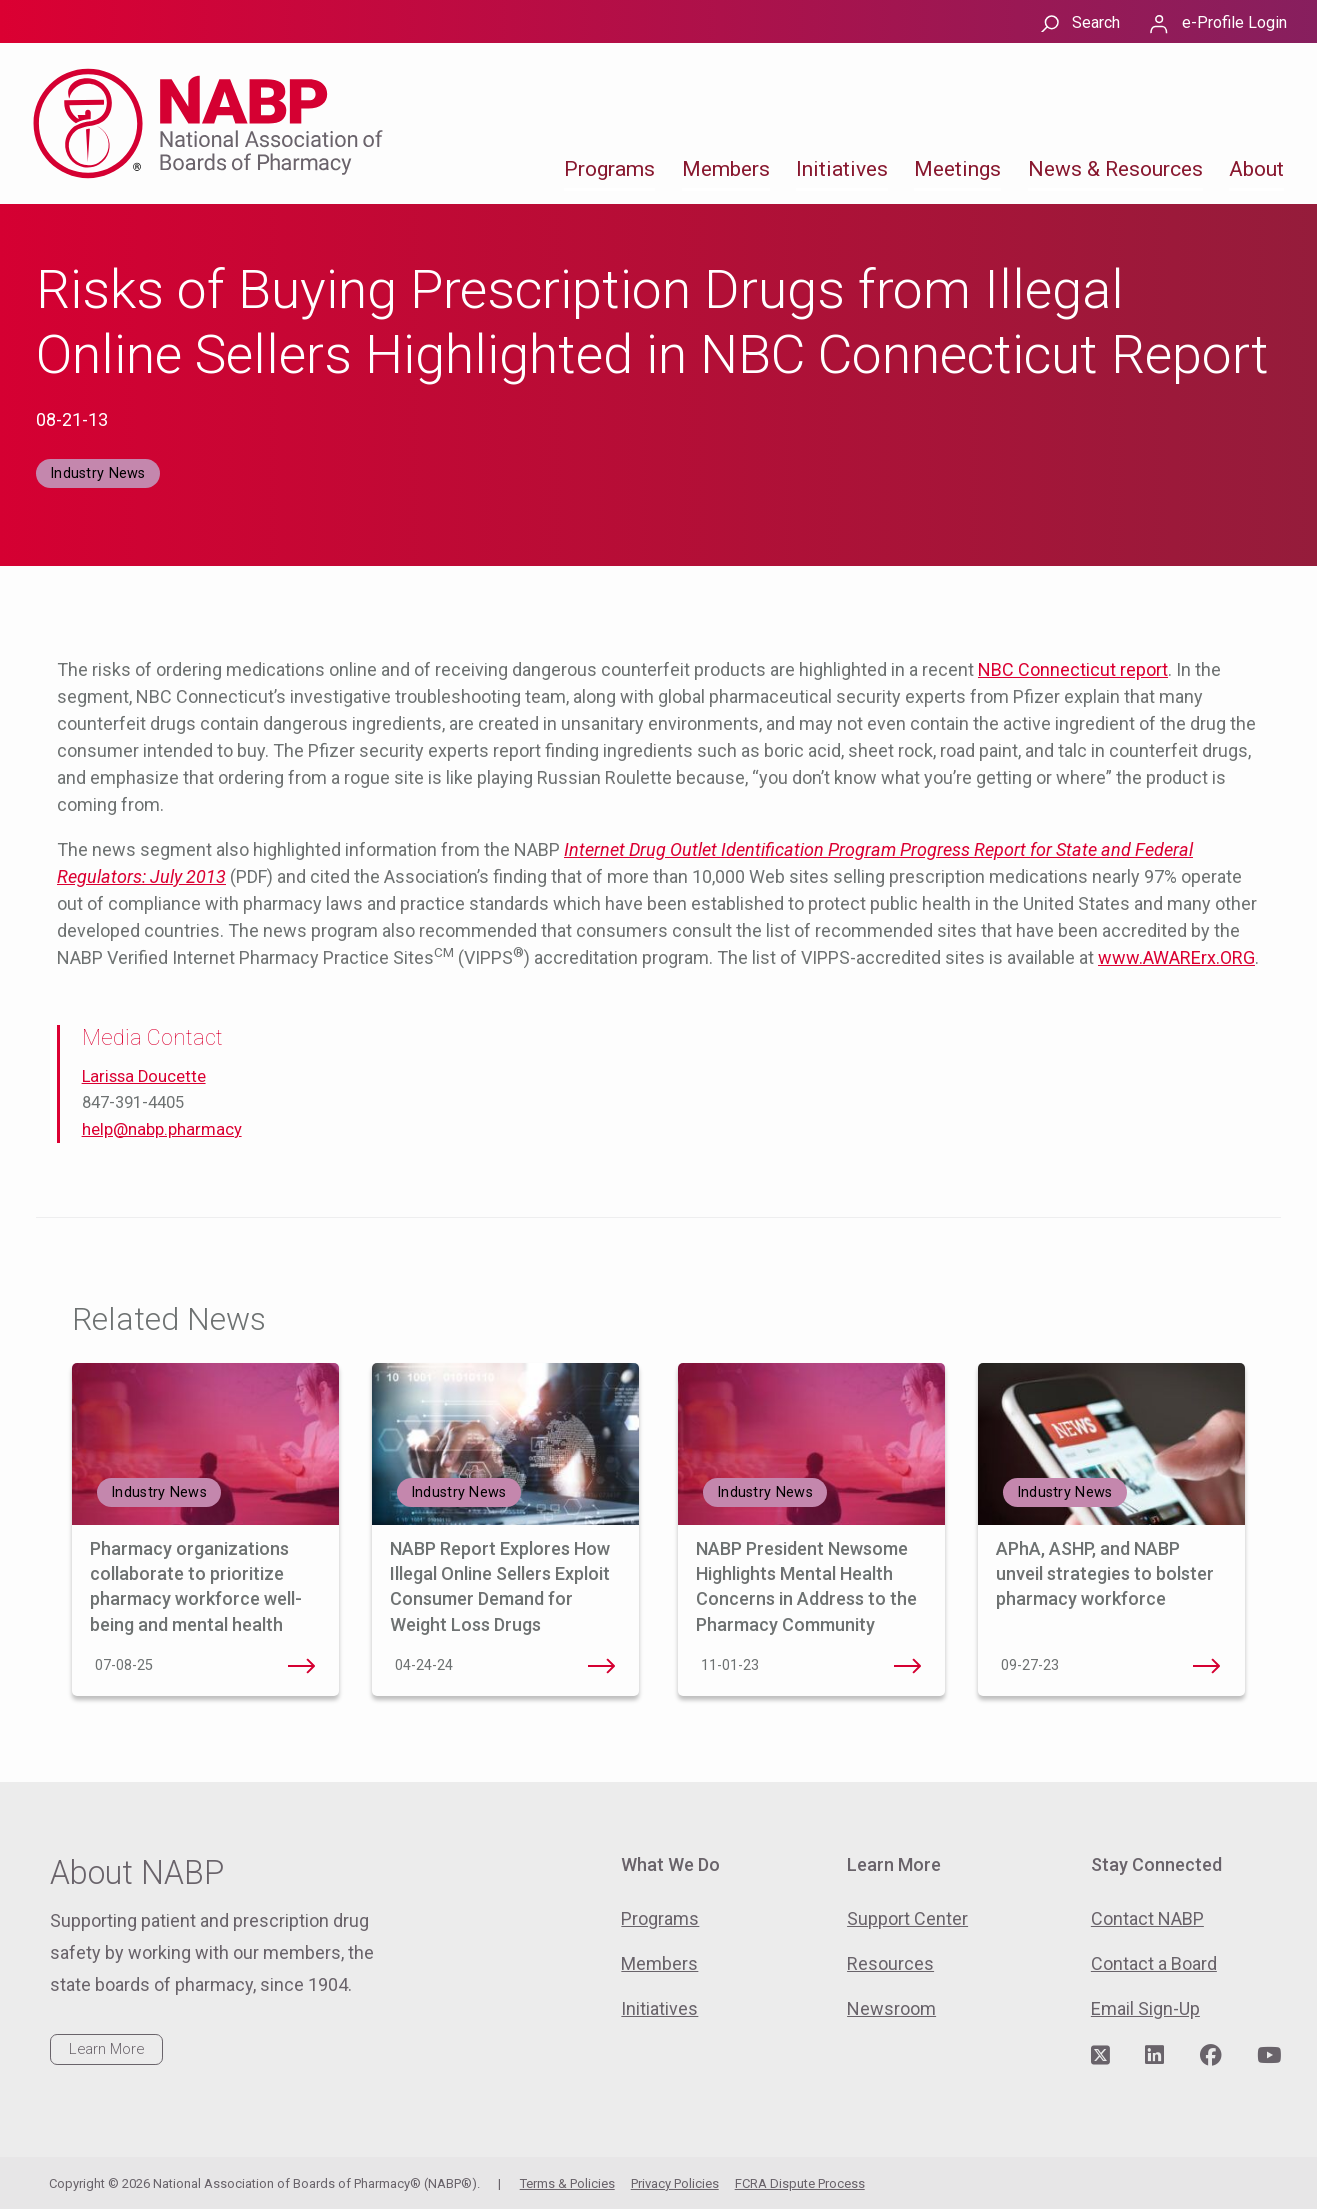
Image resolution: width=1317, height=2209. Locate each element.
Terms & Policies (567, 2183)
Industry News (98, 473)
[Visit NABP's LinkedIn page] (1154, 2056)
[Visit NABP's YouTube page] (1269, 2056)
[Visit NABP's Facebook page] (1211, 2056)
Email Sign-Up (1145, 2008)
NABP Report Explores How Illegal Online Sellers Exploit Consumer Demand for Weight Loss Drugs (601, 1666)
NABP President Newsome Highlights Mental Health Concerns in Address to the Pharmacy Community (907, 1666)
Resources (890, 1963)
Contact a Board (1154, 1963)
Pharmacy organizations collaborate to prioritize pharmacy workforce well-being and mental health (301, 1666)
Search (1096, 22)
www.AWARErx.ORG (1176, 957)
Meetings (957, 169)
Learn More (106, 2049)
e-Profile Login (1234, 22)
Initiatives (842, 169)
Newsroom (891, 2008)
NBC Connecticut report (1073, 669)
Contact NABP (1147, 1918)
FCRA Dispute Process (800, 2183)
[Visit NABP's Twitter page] (1100, 2056)
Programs (609, 169)
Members (726, 169)
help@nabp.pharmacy (162, 1129)
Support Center (907, 1918)
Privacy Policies (675, 2183)
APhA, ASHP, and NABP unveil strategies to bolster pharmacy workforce (1105, 1573)
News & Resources (1115, 169)
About (1256, 169)
